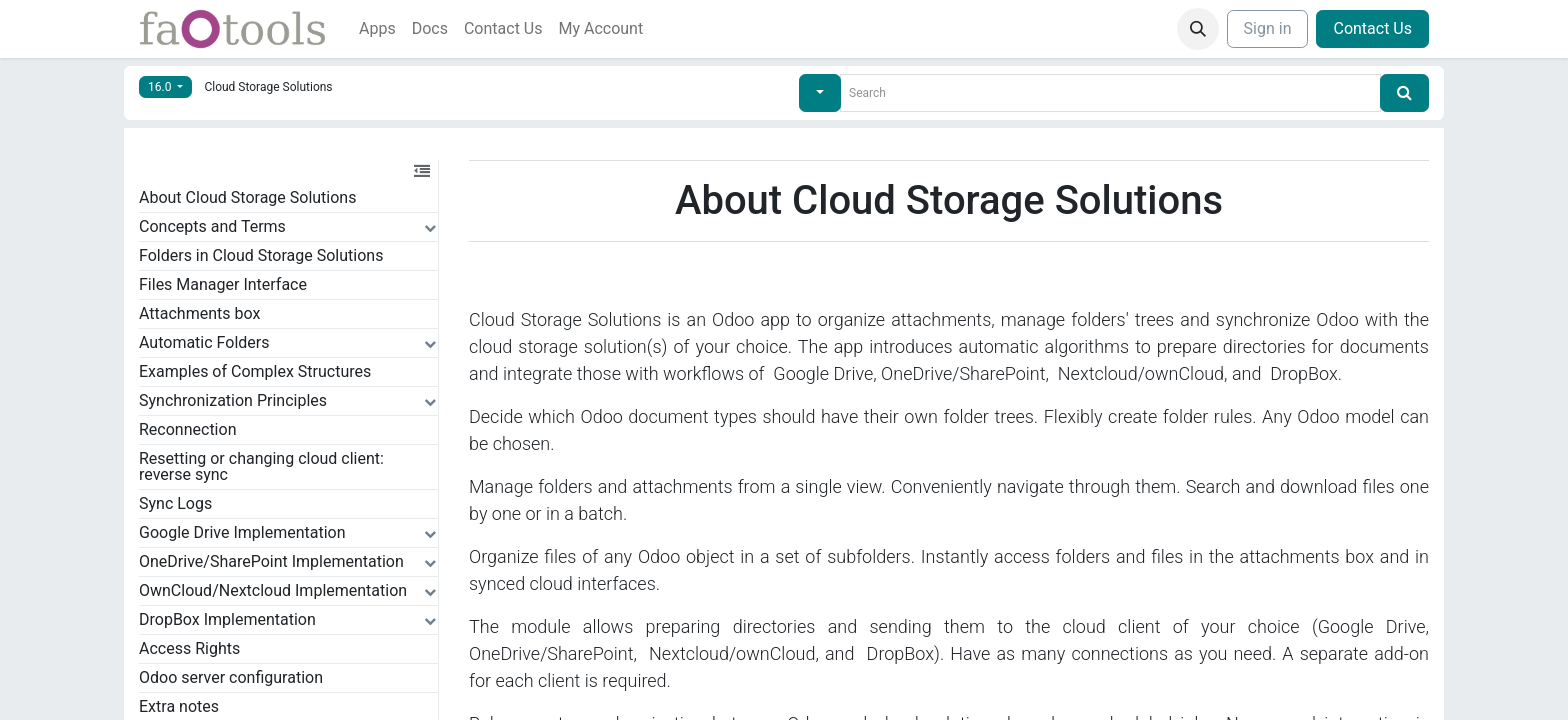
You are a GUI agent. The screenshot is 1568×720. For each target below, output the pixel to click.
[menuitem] (377, 29)
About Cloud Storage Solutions (247, 197)
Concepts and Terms (212, 226)
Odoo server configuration (231, 677)
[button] (1198, 29)
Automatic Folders (204, 342)
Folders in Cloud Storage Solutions (261, 255)
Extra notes (179, 706)
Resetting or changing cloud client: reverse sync (261, 466)
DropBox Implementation (227, 619)
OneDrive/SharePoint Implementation (271, 561)
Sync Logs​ (175, 503)
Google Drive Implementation (242, 532)
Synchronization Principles (233, 400)
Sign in (1268, 28)
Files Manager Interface (223, 284)
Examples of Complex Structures (255, 371)
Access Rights (189, 648)
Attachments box (199, 313)
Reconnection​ (187, 429)
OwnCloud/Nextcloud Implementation (273, 590)
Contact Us (1372, 28)
